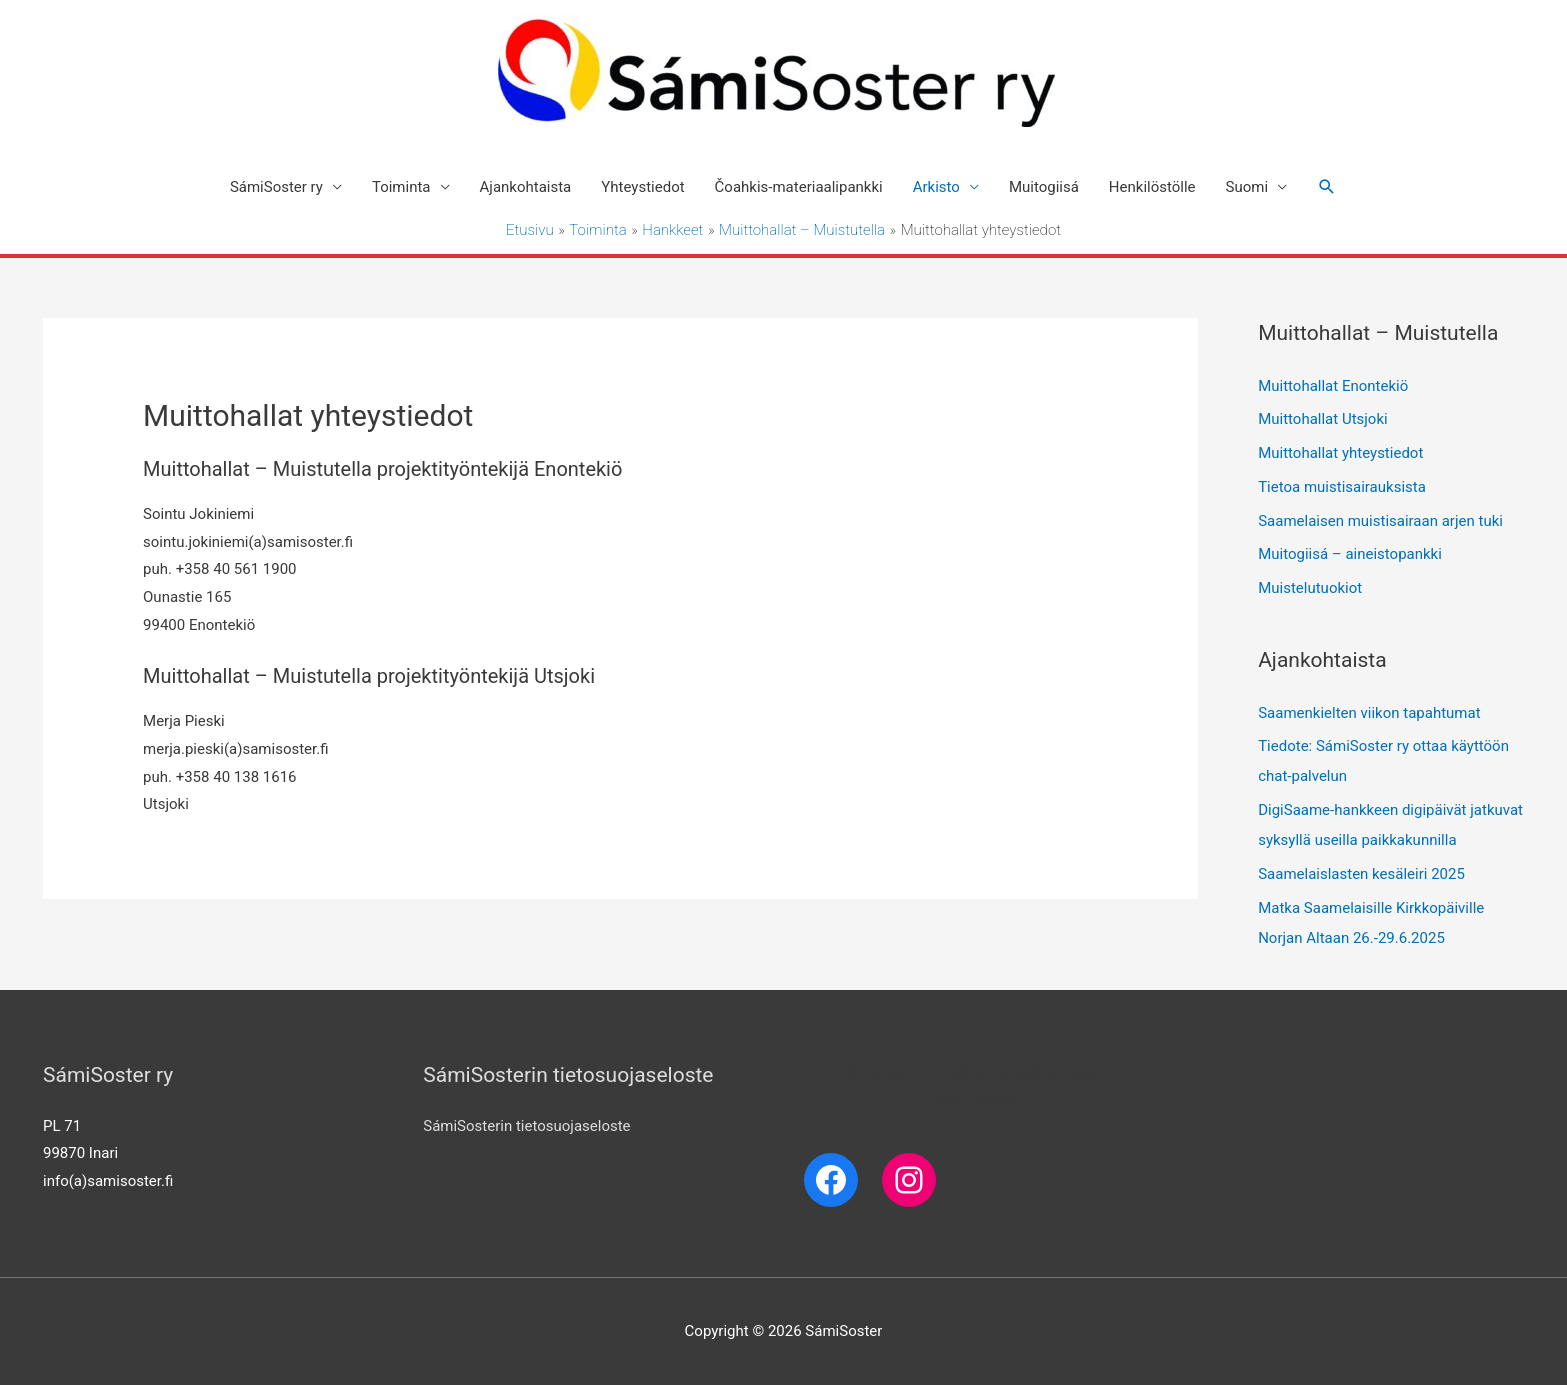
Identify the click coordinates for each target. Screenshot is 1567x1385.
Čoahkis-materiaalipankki (799, 187)
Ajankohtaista (526, 187)
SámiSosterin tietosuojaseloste (526, 1126)
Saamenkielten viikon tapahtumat (1369, 713)
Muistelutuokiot (1310, 588)
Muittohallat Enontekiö (1333, 386)
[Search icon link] (1327, 187)
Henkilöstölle (1152, 187)
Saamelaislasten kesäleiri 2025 (1361, 874)
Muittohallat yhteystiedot (1340, 453)
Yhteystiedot (642, 187)
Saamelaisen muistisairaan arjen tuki (1380, 521)
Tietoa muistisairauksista (1342, 487)
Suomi (1247, 187)
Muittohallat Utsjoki (1323, 419)
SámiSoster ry (276, 187)
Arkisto (936, 187)
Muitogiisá (1044, 187)
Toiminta (401, 187)
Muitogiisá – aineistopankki (1350, 554)
